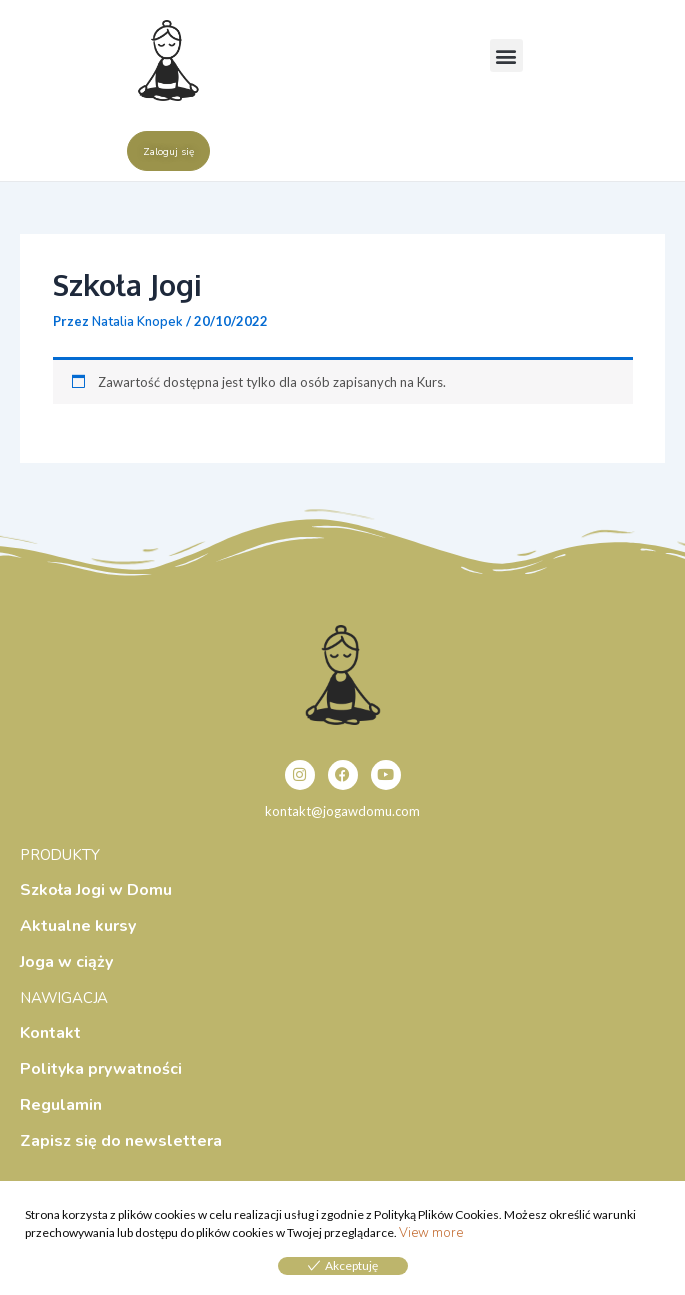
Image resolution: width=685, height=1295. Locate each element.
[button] (506, 55)
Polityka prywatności (101, 1069)
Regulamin (61, 1105)
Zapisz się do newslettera (121, 1141)
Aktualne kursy (78, 926)
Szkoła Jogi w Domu (96, 890)
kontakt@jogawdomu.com (342, 811)
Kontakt (50, 1033)
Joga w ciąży (66, 962)
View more (431, 1233)
